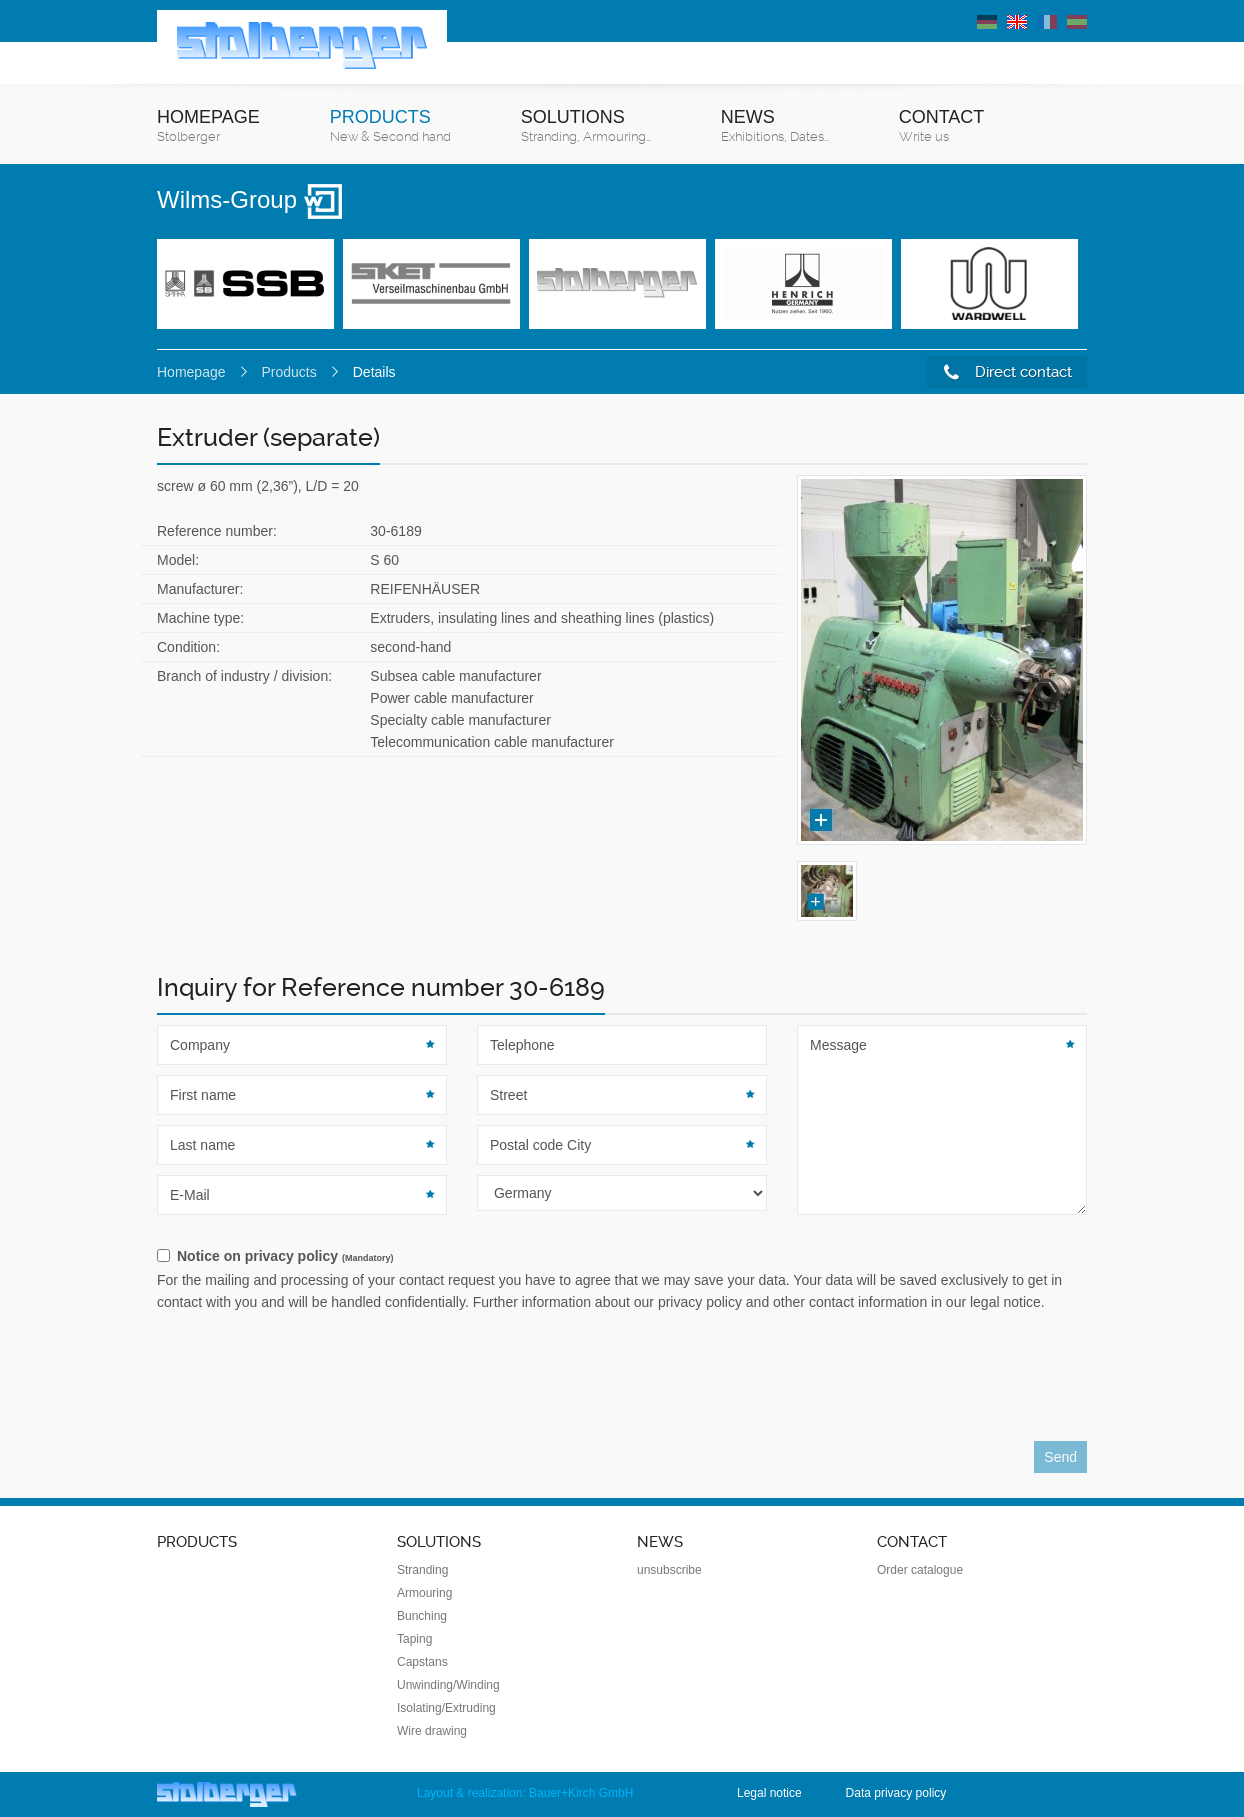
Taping (414, 1639)
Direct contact (1008, 372)
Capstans (422, 1662)
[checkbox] (622, 1257)
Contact (942, 127)
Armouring (424, 1593)
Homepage (208, 127)
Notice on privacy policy (285, 1256)
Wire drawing (432, 1731)
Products (390, 127)
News (775, 127)
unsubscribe (669, 1570)
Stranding (422, 1570)
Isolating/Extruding (446, 1708)
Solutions (586, 127)
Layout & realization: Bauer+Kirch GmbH (525, 1793)
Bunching (422, 1616)
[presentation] (309, 1382)
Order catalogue (920, 1570)
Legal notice (769, 1793)
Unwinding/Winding (448, 1685)
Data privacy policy (896, 1793)
